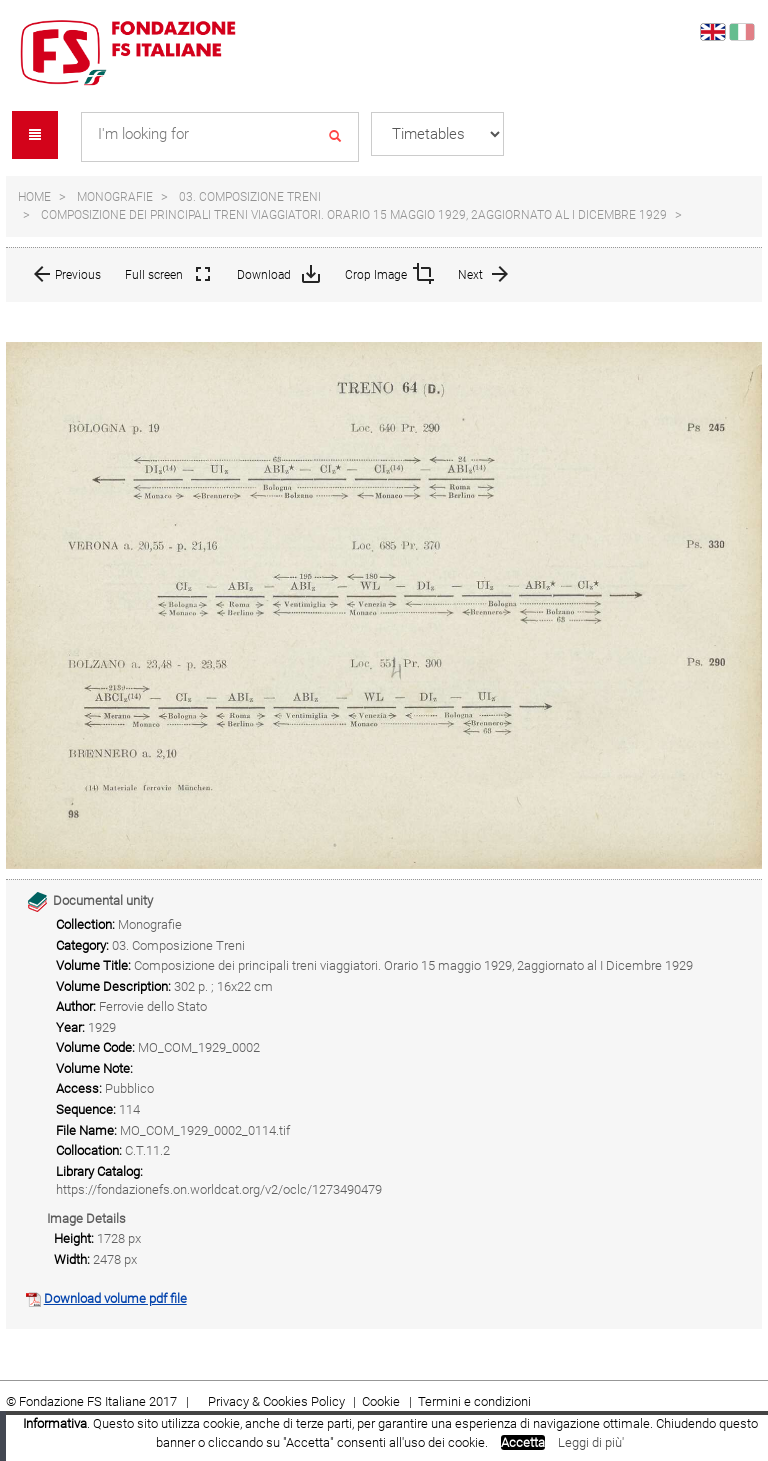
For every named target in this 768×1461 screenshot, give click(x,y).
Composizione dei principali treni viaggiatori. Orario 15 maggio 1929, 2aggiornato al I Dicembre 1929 (354, 215)
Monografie (115, 197)
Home (34, 197)
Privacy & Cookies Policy (276, 1401)
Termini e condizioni (474, 1401)
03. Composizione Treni (250, 197)
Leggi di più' (591, 1442)
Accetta (523, 1442)
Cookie (382, 1401)
